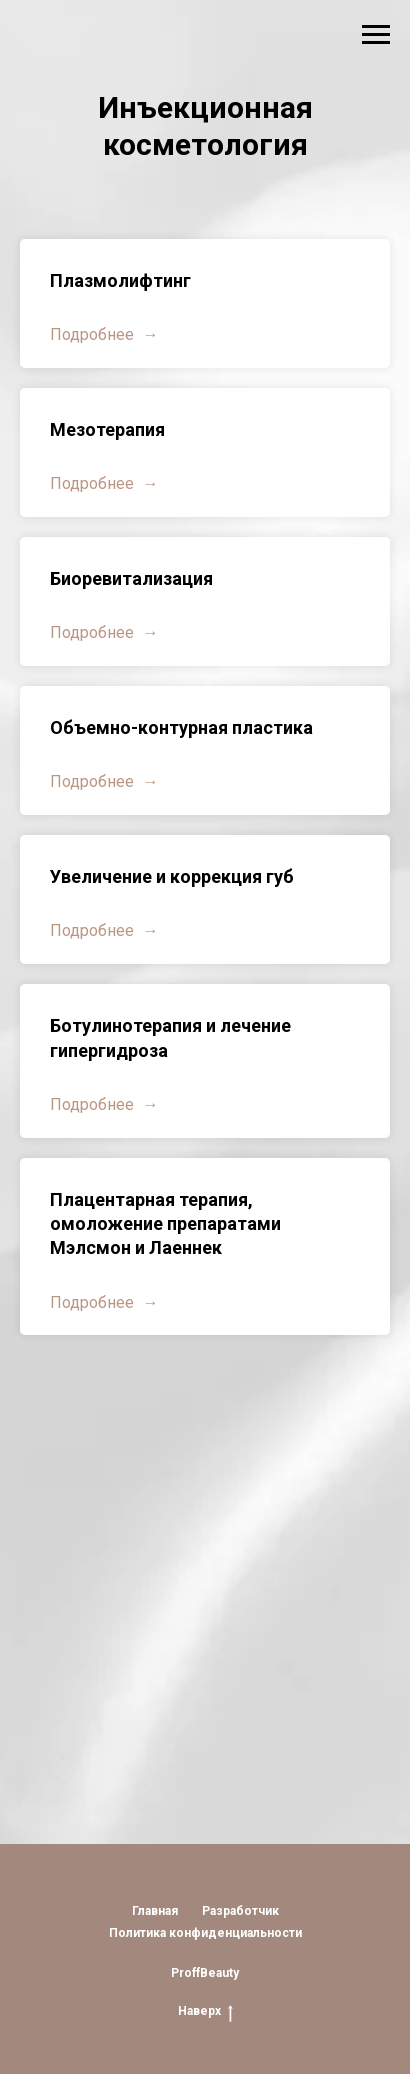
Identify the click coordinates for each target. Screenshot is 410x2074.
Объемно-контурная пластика (181, 727)
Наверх (205, 2011)
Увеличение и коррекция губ (172, 876)
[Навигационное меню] (376, 35)
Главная (155, 1911)
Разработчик (240, 1911)
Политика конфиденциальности (205, 1933)
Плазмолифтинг (120, 280)
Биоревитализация (131, 578)
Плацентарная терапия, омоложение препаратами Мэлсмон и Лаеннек (165, 1224)
